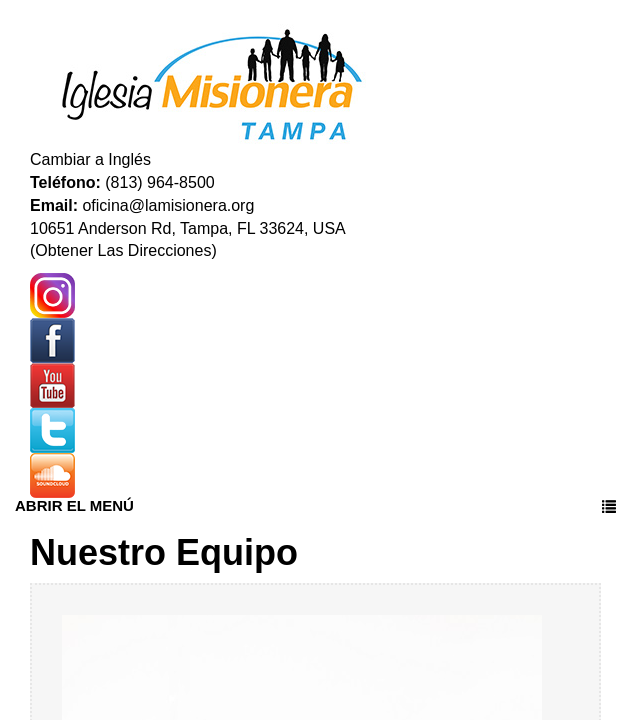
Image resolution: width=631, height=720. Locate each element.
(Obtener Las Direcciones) (123, 250)
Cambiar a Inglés (90, 159)
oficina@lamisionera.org (168, 205)
